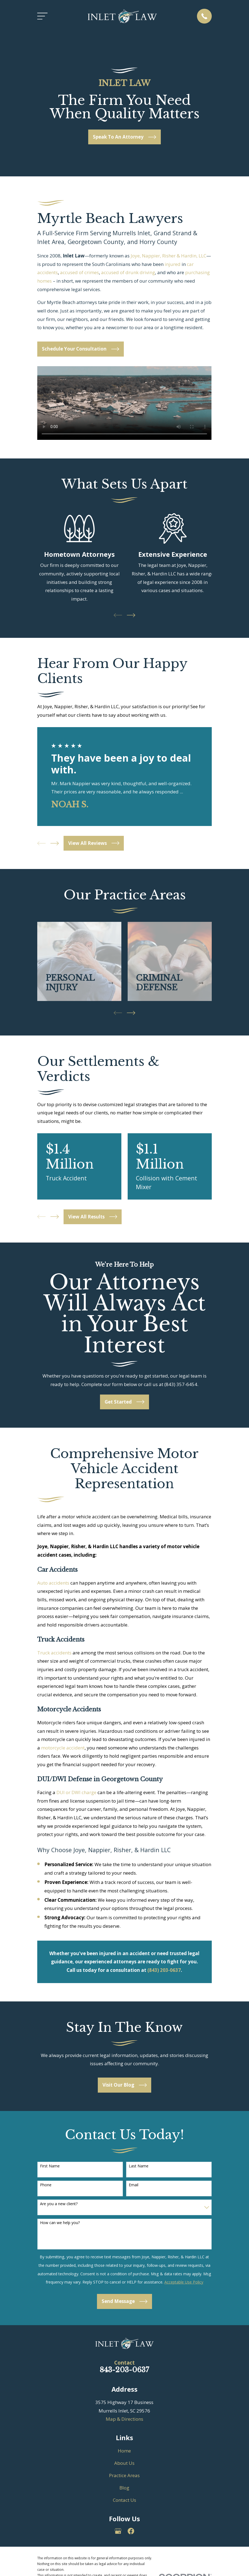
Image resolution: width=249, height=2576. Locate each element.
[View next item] (131, 615)
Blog (124, 2488)
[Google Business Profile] (118, 2531)
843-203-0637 (124, 2369)
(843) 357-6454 (180, 1384)
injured (173, 264)
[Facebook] (131, 2531)
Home (124, 2451)
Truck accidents (54, 1653)
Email (133, 2185)
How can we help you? (60, 2223)
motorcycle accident (63, 1748)
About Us (124, 2463)
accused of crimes (79, 272)
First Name (50, 2166)
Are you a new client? (59, 2204)
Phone (45, 2185)
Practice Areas (124, 2475)
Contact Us (124, 2500)
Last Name (138, 2166)
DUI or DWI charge (76, 1792)
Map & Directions (124, 2419)
